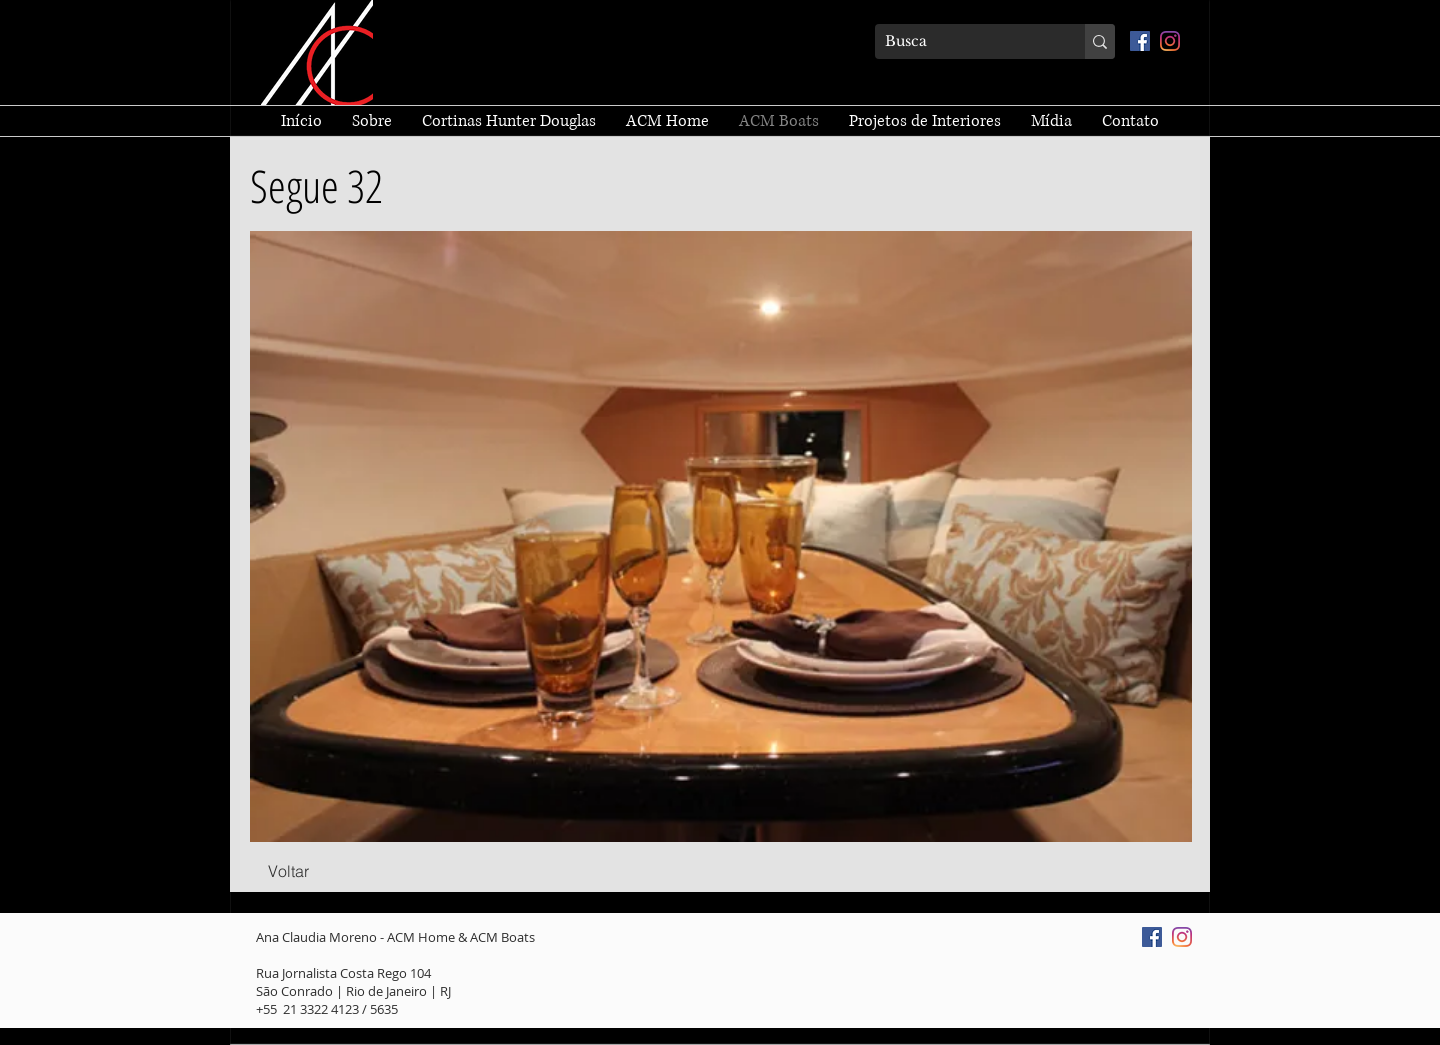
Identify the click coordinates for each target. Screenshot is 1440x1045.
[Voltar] (288, 872)
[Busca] (964, 42)
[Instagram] (1170, 41)
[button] (721, 536)
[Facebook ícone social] (1140, 41)
